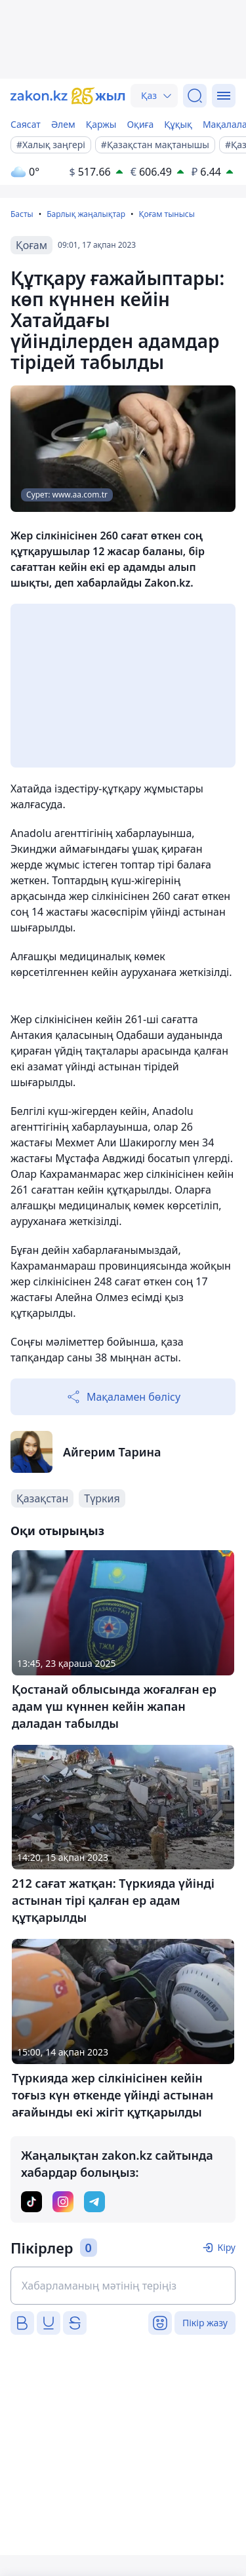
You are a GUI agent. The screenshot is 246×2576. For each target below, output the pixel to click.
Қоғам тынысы (166, 214)
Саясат (25, 124)
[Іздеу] (195, 95)
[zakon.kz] (67, 96)
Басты (21, 214)
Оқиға (140, 124)
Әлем (63, 124)
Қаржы (101, 124)
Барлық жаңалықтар (86, 214)
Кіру (226, 2247)
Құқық (178, 124)
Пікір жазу (205, 2322)
